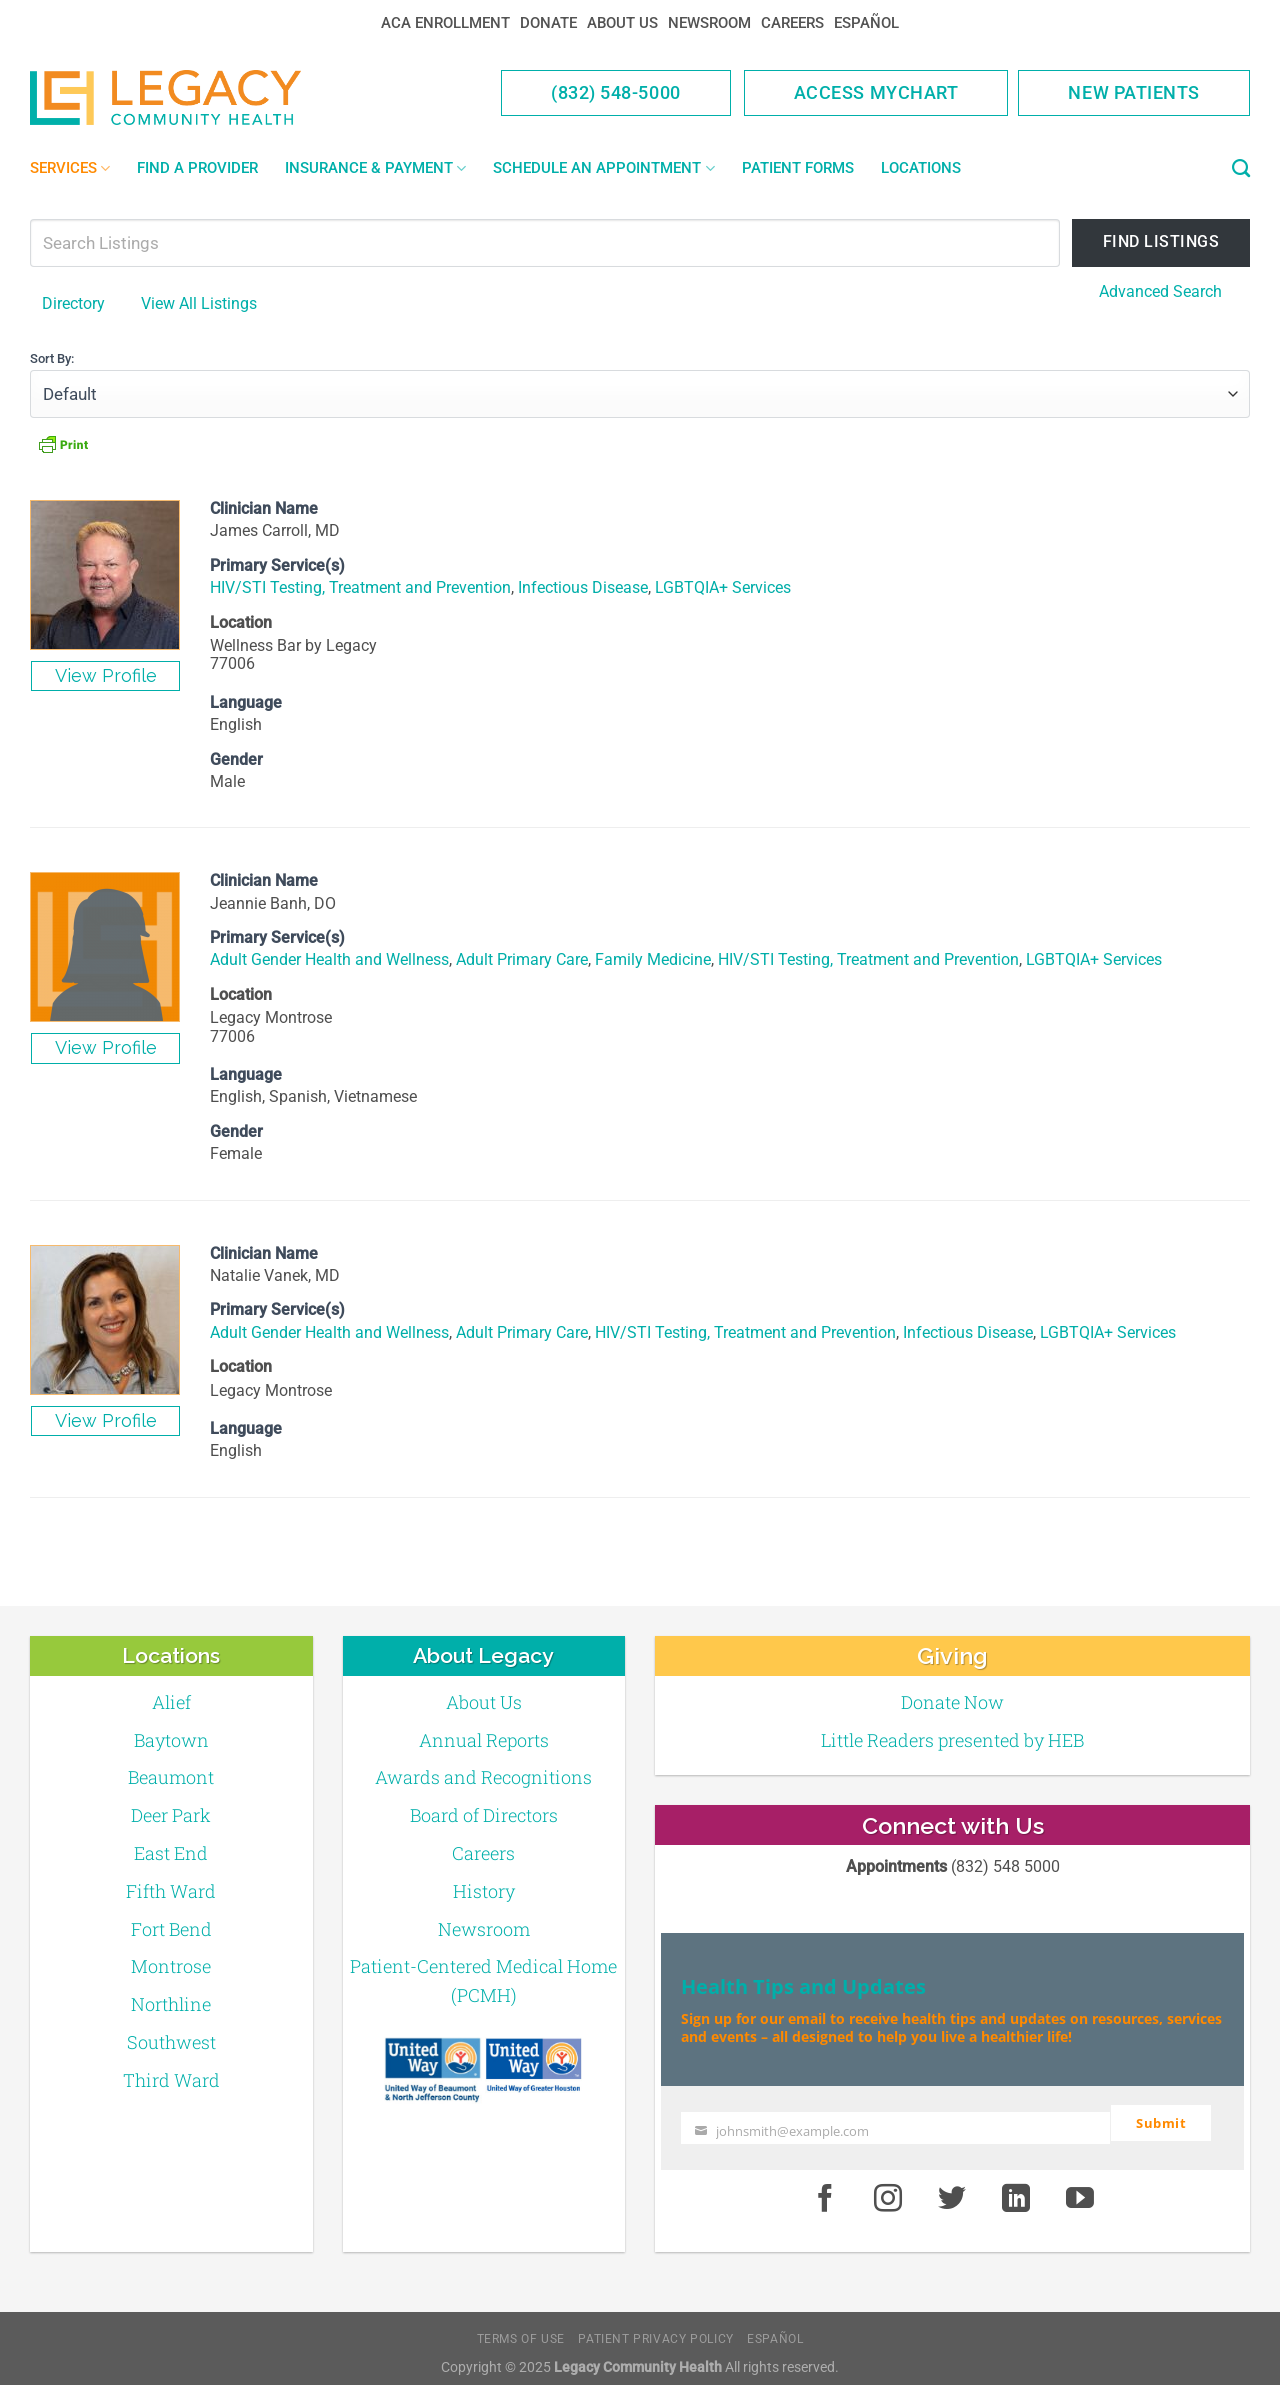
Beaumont (171, 1777)
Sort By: (52, 357)
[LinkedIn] (1016, 2190)
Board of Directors (484, 1814)
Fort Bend (171, 1928)
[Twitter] (952, 2190)
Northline (171, 2003)
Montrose (171, 1966)
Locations (921, 168)
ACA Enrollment (445, 23)
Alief (171, 1701)
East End (171, 1852)
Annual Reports (484, 1739)
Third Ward (171, 2079)
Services (70, 168)
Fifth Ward (171, 1890)
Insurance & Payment (375, 168)
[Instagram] (889, 2190)
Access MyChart (876, 92)
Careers (792, 23)
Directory (73, 303)
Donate (548, 23)
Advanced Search (1160, 291)
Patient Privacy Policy (655, 2330)
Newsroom (709, 23)
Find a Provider (197, 168)
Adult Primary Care (522, 959)
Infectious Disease (583, 587)
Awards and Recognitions (483, 1777)
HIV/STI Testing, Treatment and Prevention (360, 587)
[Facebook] (825, 2190)
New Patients (1134, 92)
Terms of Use (521, 2330)
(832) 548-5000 (616, 92)
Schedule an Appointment (603, 168)
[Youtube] (1080, 2190)
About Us (622, 23)
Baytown (171, 1739)
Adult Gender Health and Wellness (329, 959)
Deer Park (171, 1814)
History (484, 1890)
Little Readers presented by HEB (952, 1739)
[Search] (1241, 169)
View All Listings (199, 303)
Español (866, 23)
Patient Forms (798, 168)
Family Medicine (653, 959)
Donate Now (952, 1701)
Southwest (171, 2041)
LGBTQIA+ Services (723, 587)
